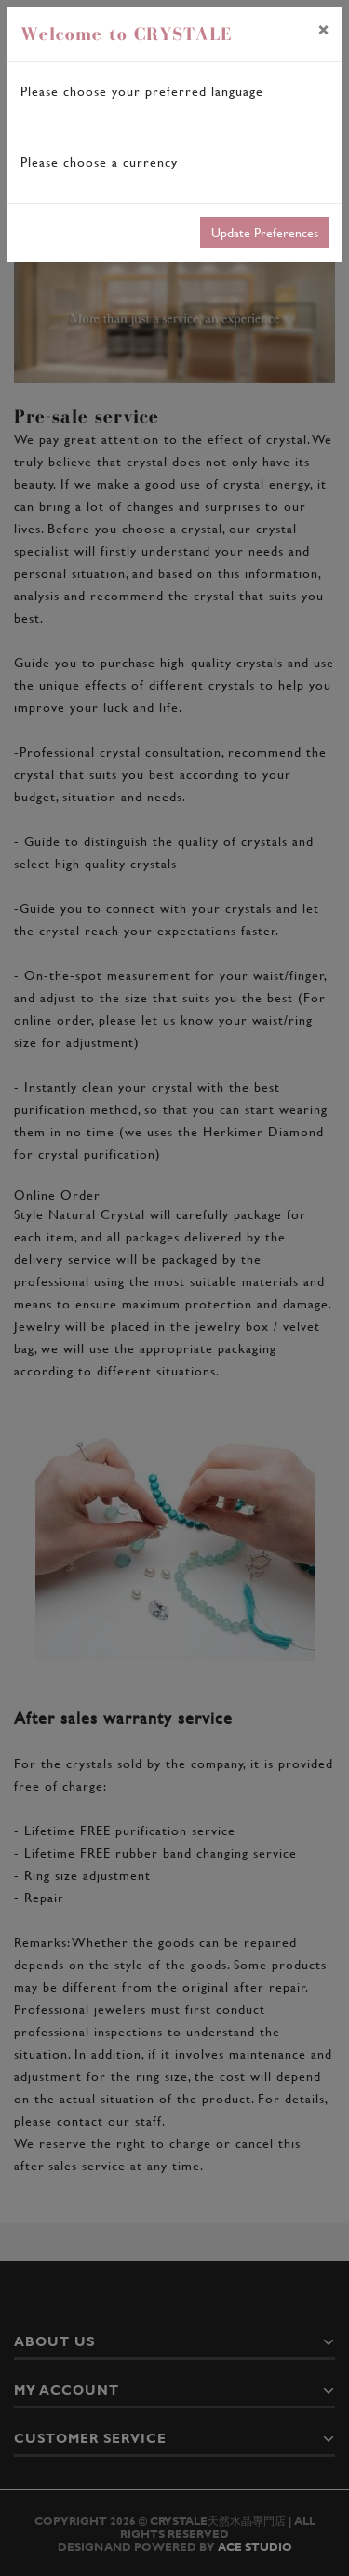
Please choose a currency (99, 161)
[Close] (323, 30)
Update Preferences (264, 232)
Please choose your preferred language (141, 91)
